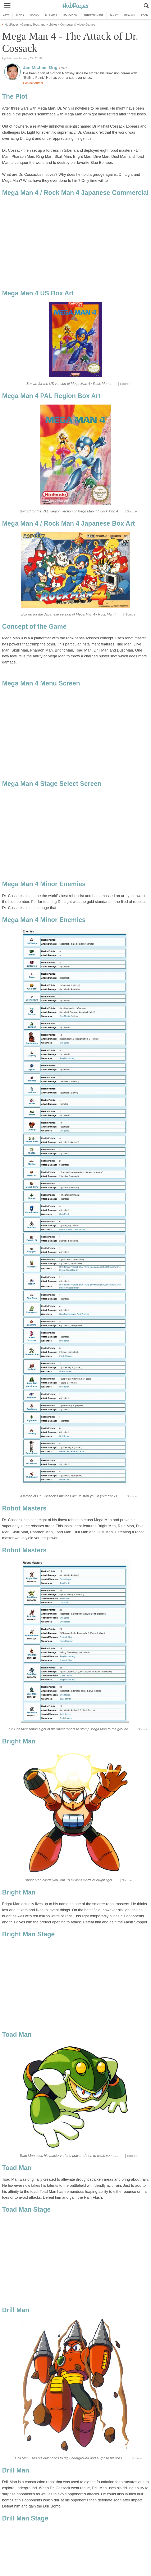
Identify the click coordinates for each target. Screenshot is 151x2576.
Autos (20, 15)
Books (34, 15)
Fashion (129, 15)
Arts (6, 15)
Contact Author (33, 83)
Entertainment (93, 15)
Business (51, 15)
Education (70, 15)
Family (114, 15)
